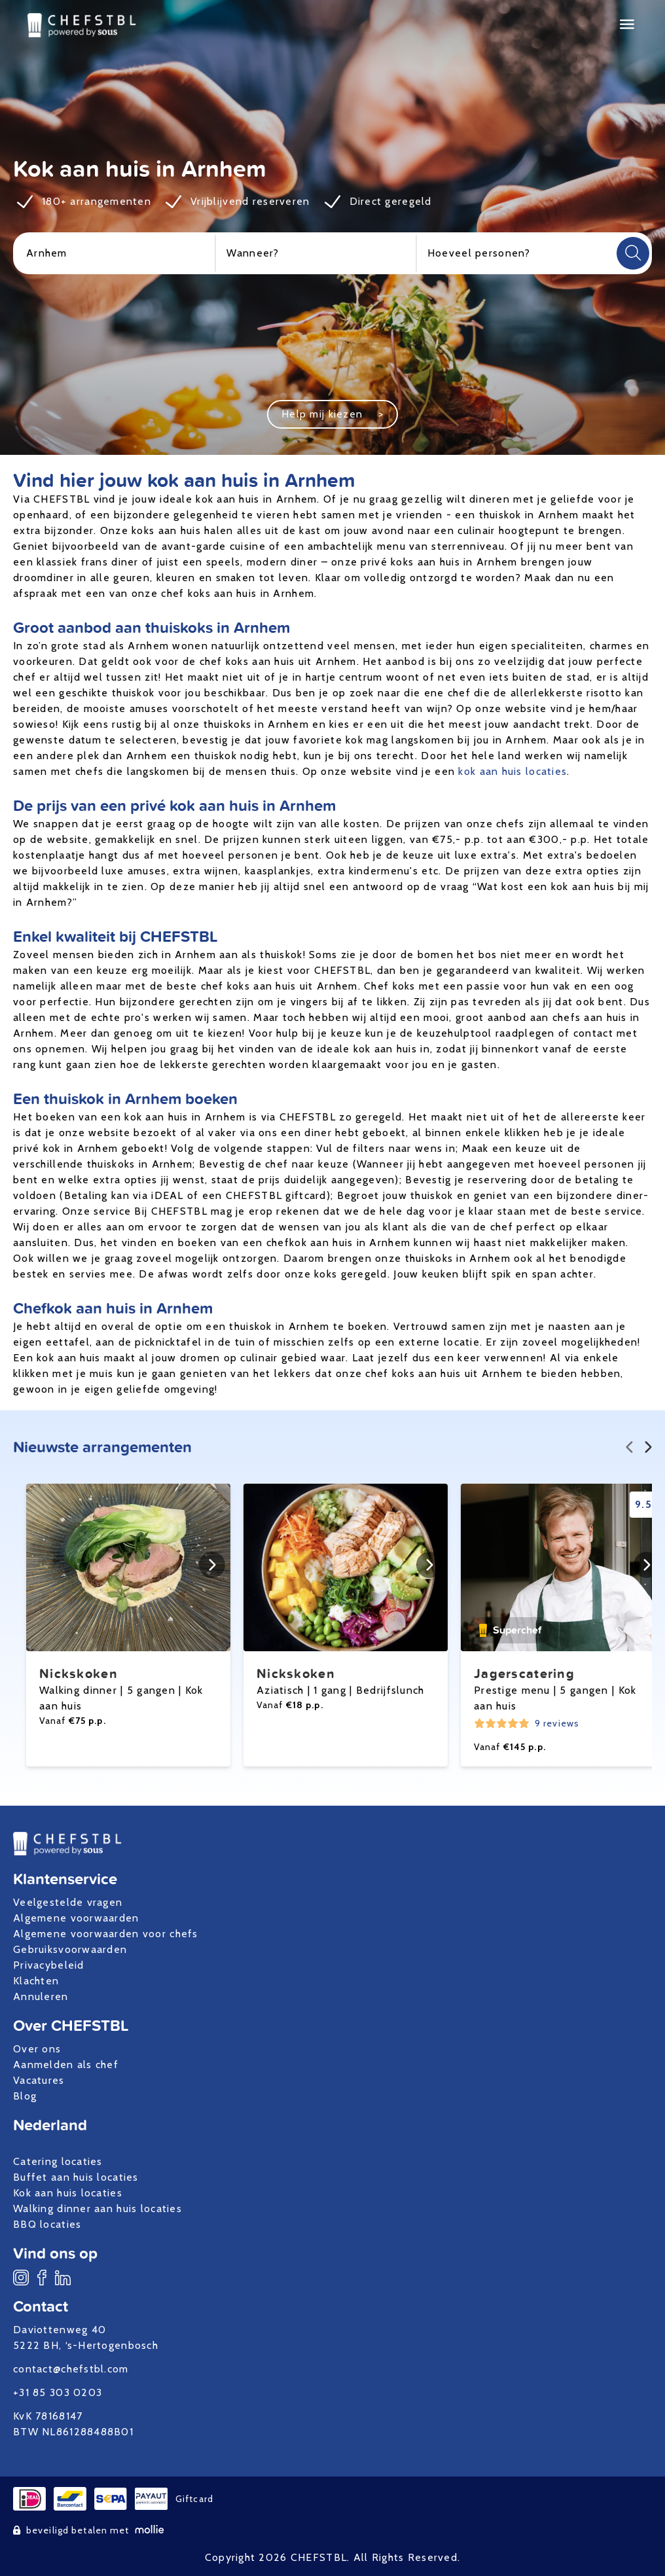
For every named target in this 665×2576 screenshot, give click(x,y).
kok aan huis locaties (512, 771)
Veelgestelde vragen (67, 1902)
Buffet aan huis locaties (76, 2177)
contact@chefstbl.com (71, 2369)
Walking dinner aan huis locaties (97, 2208)
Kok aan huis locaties (67, 2193)
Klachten (36, 1981)
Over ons (37, 2049)
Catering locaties (58, 2161)
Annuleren (41, 1996)
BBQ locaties (47, 2224)
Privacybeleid (48, 1965)
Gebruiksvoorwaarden (70, 1949)
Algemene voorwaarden (76, 1918)
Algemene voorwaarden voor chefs (105, 1933)
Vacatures (39, 2080)
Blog (25, 2096)
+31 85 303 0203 (57, 2392)
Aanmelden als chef (65, 2064)
